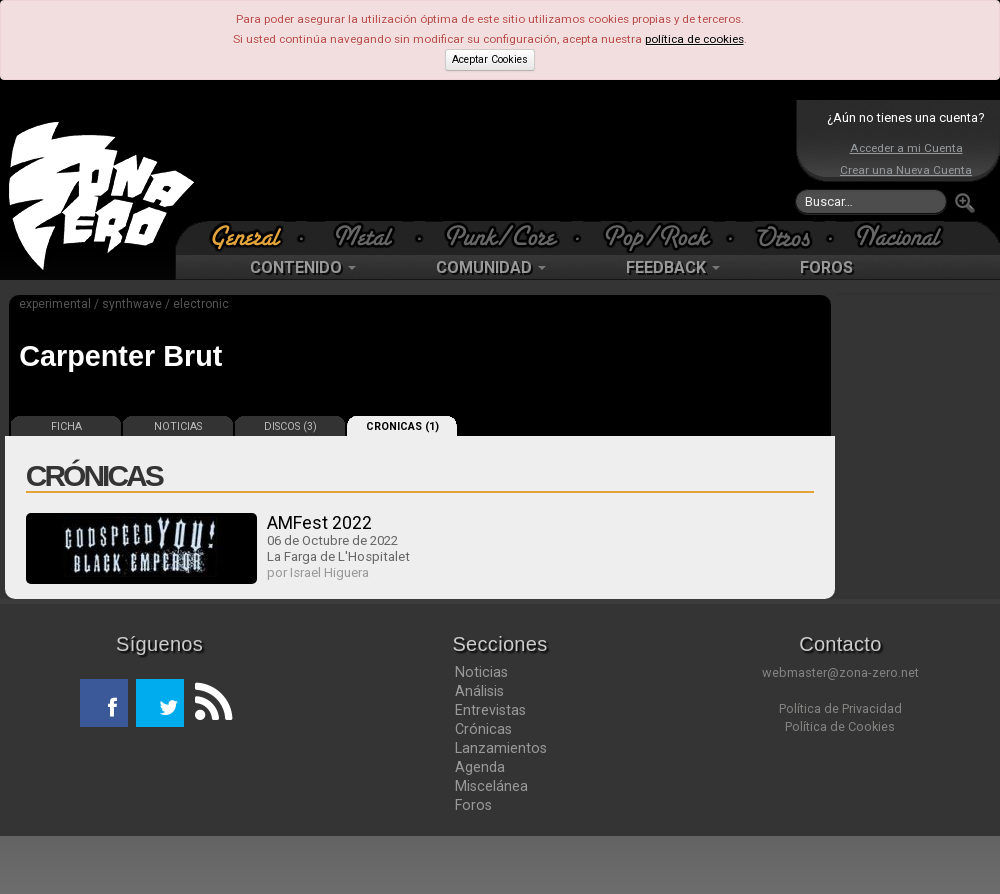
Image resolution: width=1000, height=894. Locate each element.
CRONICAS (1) (402, 426)
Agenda (480, 767)
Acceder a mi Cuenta (906, 148)
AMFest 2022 (319, 522)
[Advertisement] (495, 160)
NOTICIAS (178, 426)
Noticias (481, 672)
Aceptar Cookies (490, 59)
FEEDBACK (673, 267)
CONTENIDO (303, 267)
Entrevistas (490, 710)
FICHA (66, 426)
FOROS (826, 267)
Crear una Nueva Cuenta (906, 170)
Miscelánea (491, 786)
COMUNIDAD (491, 267)
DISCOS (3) (290, 426)
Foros (473, 805)
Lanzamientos (501, 748)
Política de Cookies (840, 726)
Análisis (479, 691)
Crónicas (483, 729)
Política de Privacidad (840, 708)
